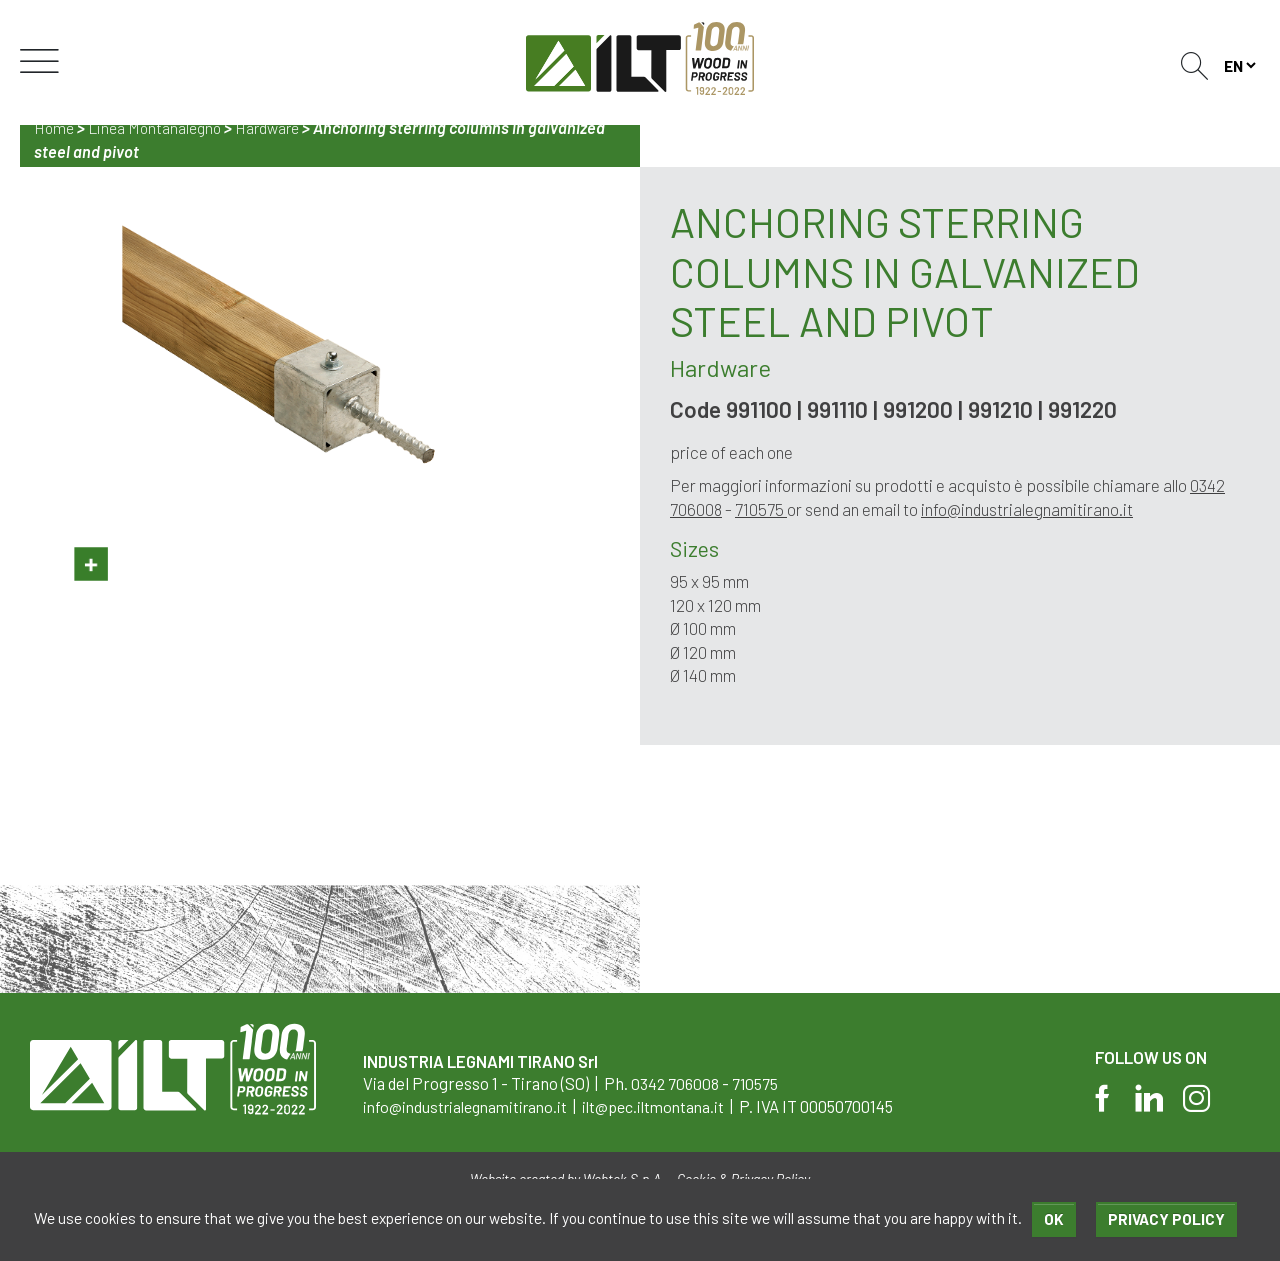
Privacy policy (1166, 1218)
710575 (762, 509)
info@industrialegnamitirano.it (1029, 509)
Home (55, 127)
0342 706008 (676, 1083)
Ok (1053, 1218)
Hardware (276, 127)
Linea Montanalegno (160, 127)
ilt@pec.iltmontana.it (676, 1106)
